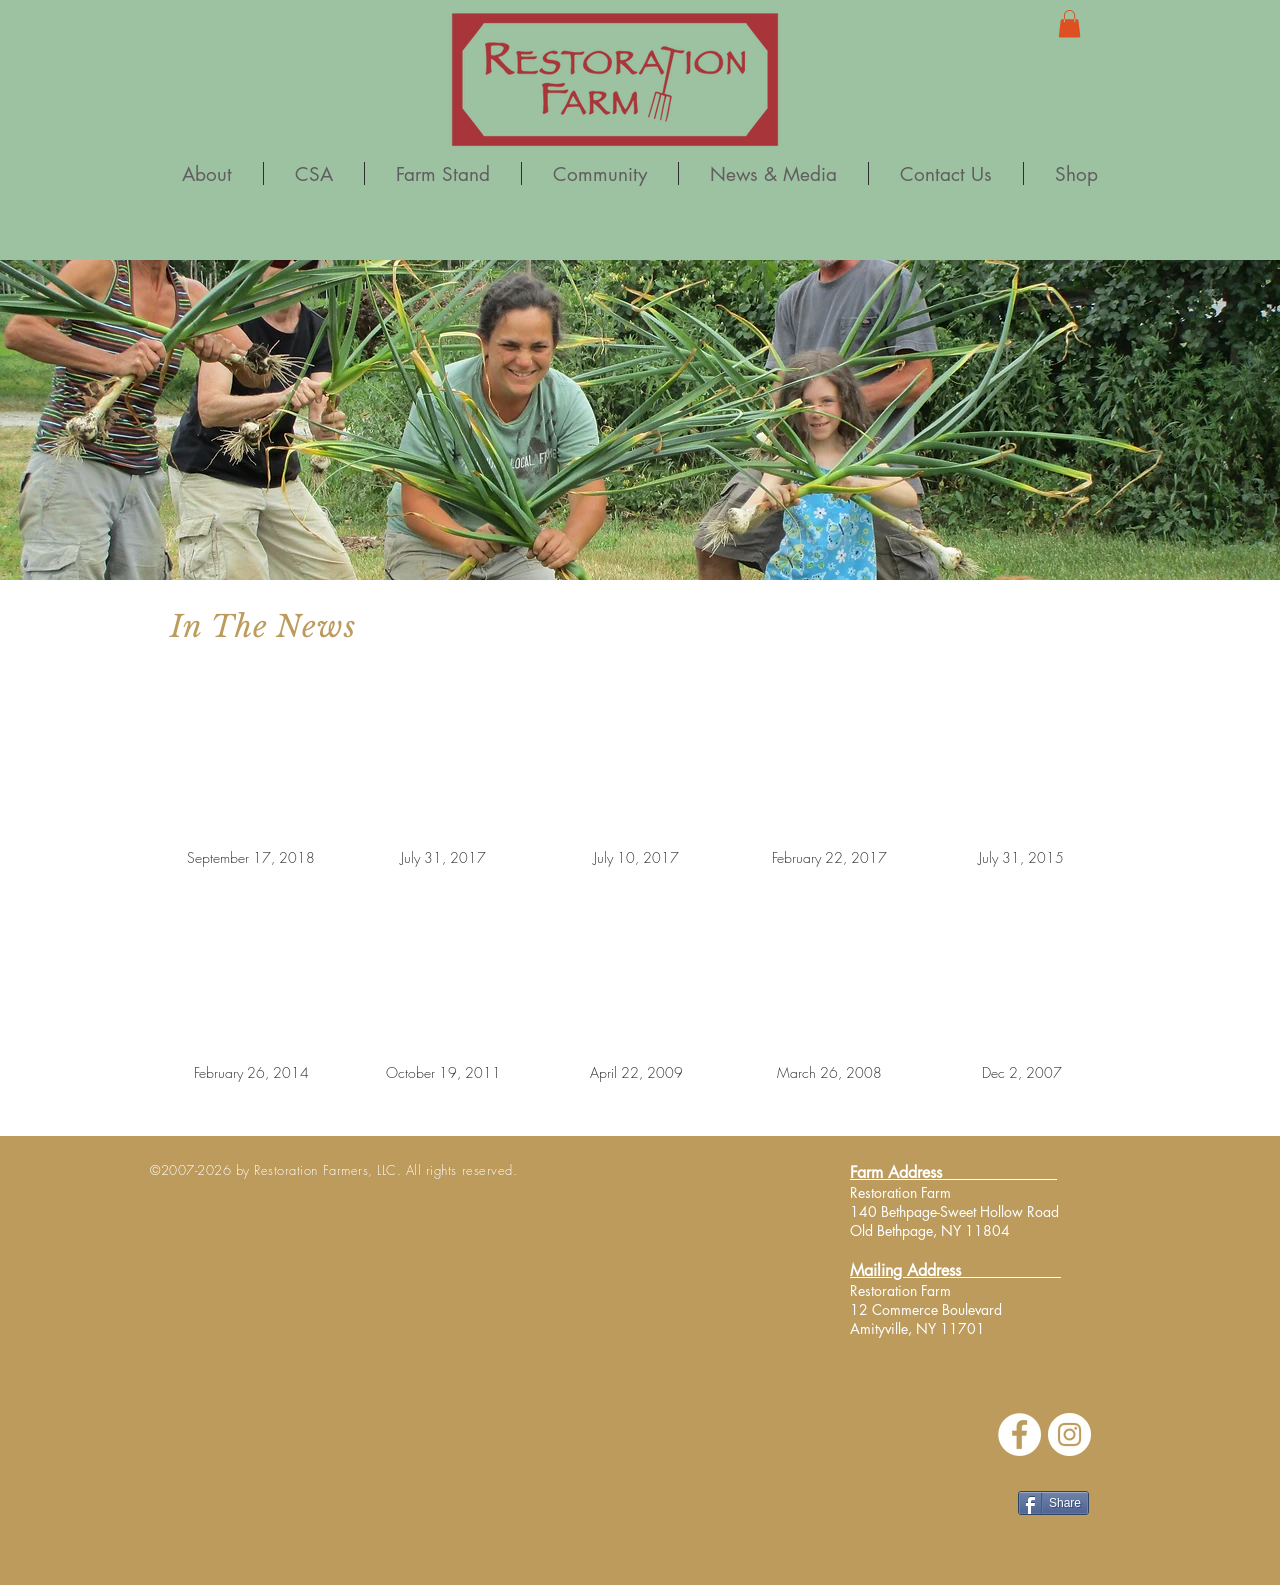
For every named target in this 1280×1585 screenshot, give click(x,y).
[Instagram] (1069, 1434)
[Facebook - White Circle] (1019, 1434)
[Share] (1053, 1503)
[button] (1069, 23)
